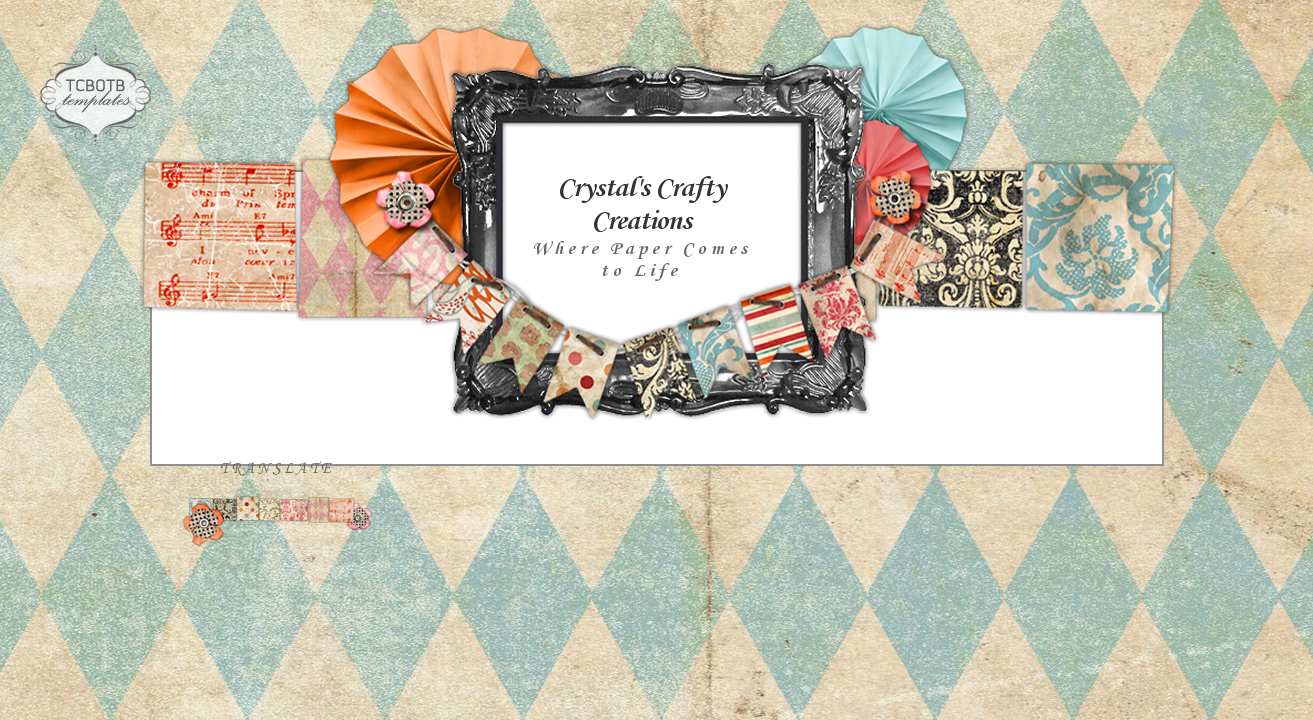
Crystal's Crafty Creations (641, 205)
